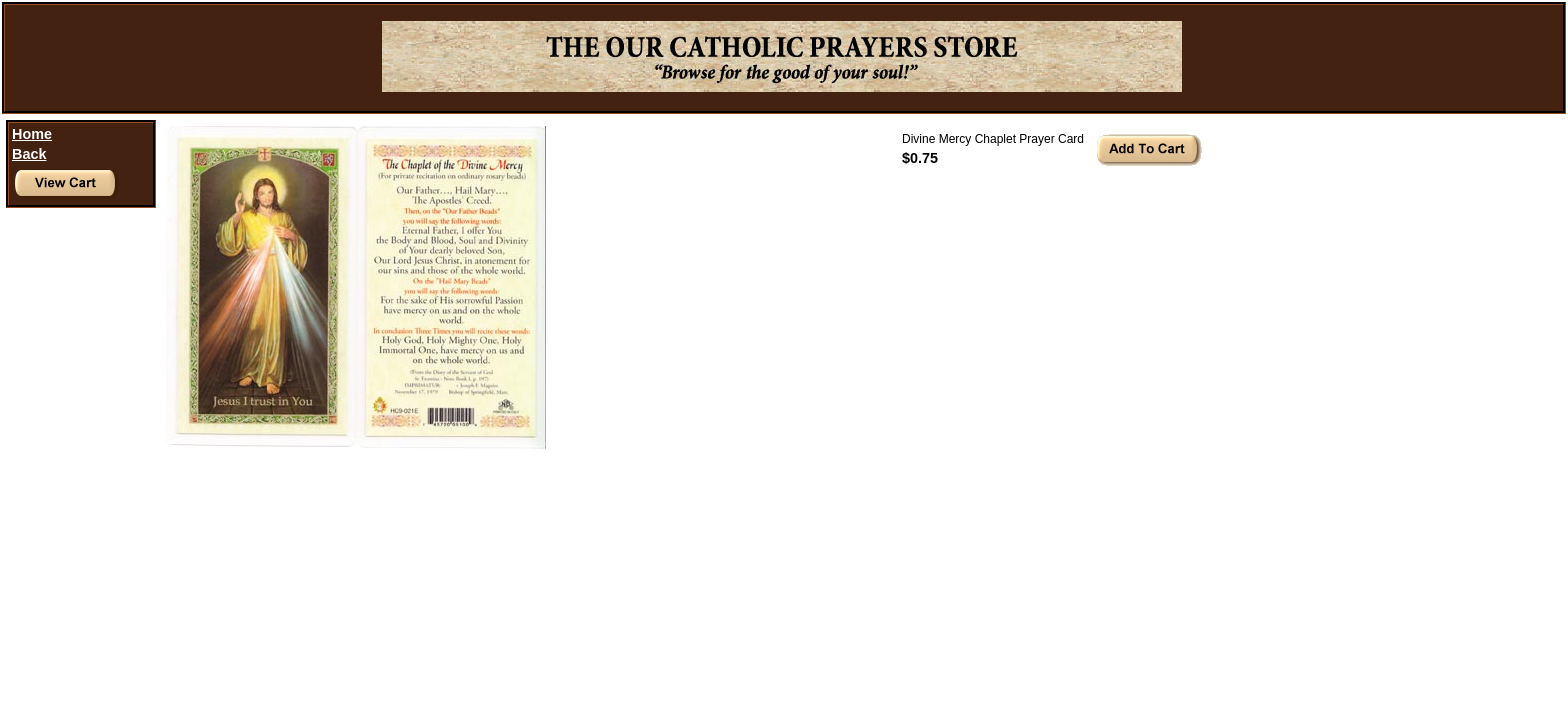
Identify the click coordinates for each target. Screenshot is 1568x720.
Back (29, 154)
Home (32, 134)
